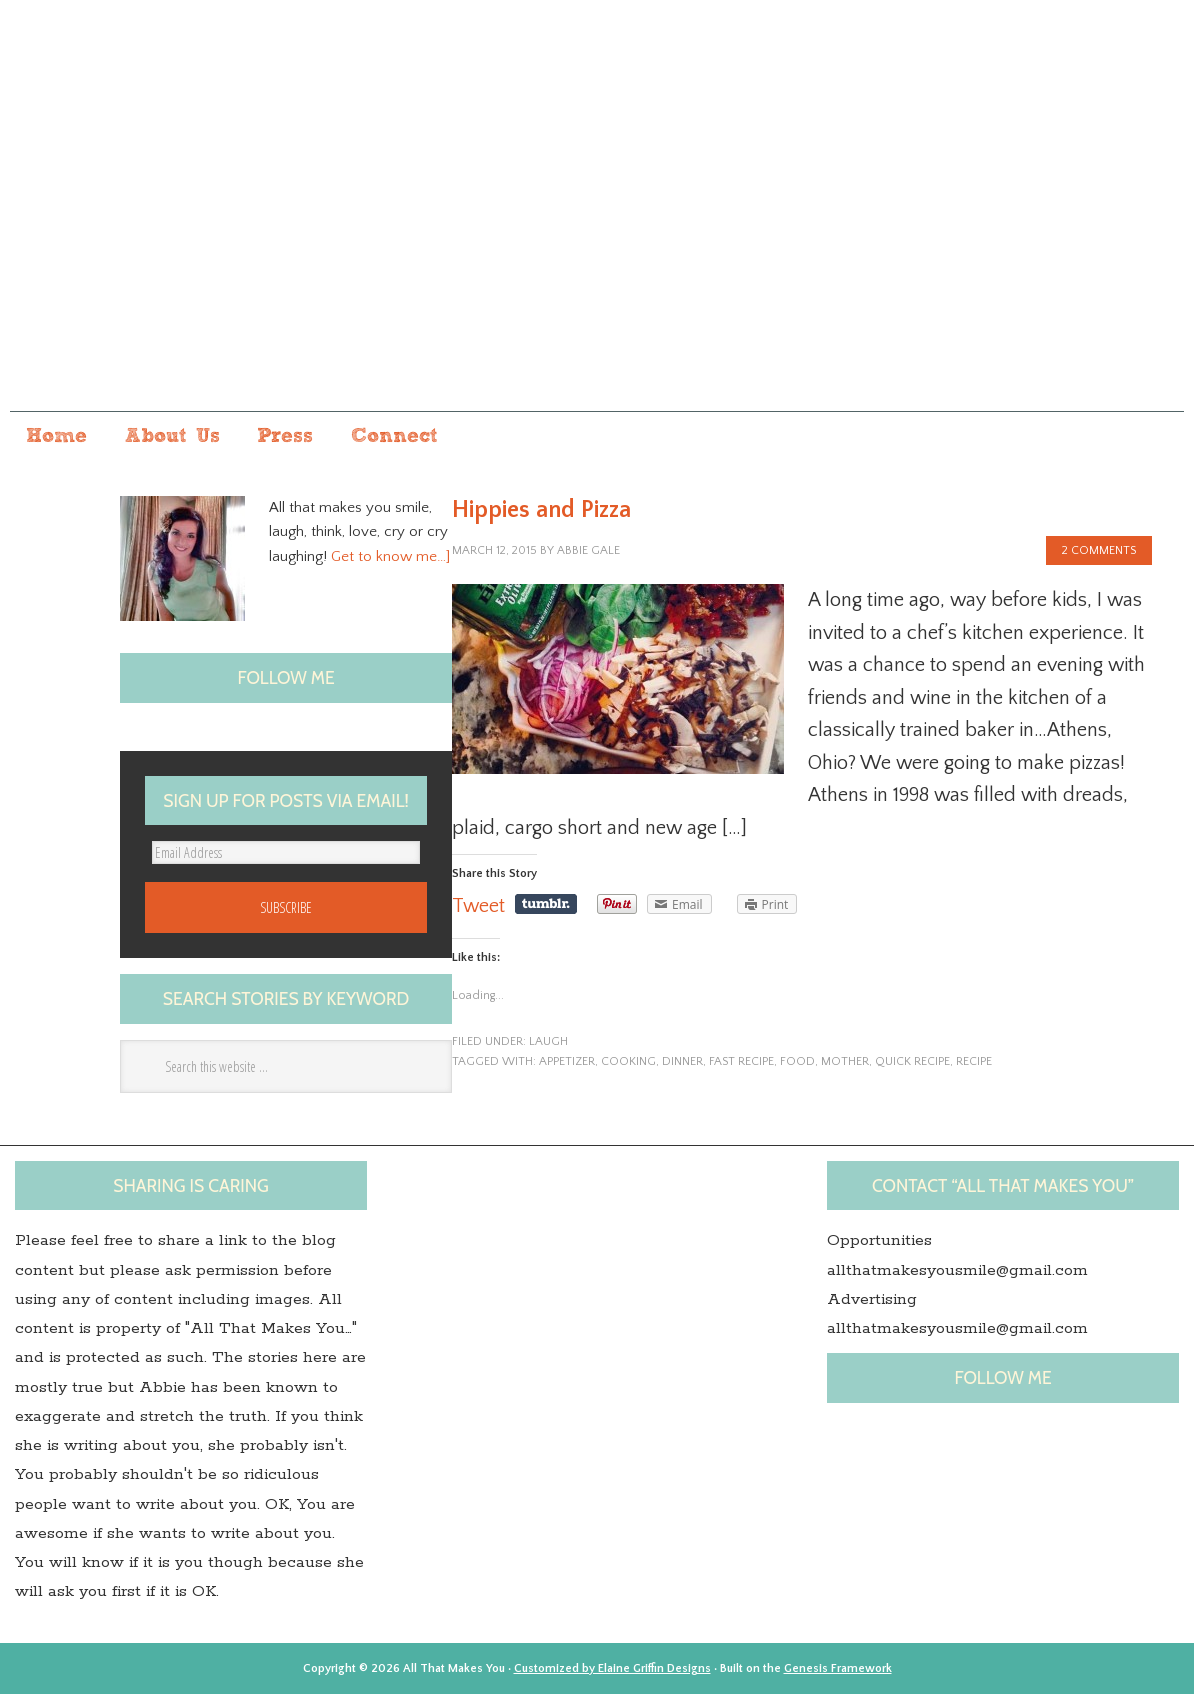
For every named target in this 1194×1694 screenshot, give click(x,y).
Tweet (478, 906)
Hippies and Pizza (541, 510)
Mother (845, 1061)
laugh (548, 1041)
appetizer (567, 1061)
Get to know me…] (390, 556)
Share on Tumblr (546, 904)
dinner (682, 1061)
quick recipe (912, 1061)
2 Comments (1099, 550)
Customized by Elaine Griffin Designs (612, 1668)
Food (797, 1061)
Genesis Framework (838, 1668)
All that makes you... (597, 223)
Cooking (628, 1061)
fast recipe (741, 1061)
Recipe (974, 1061)
